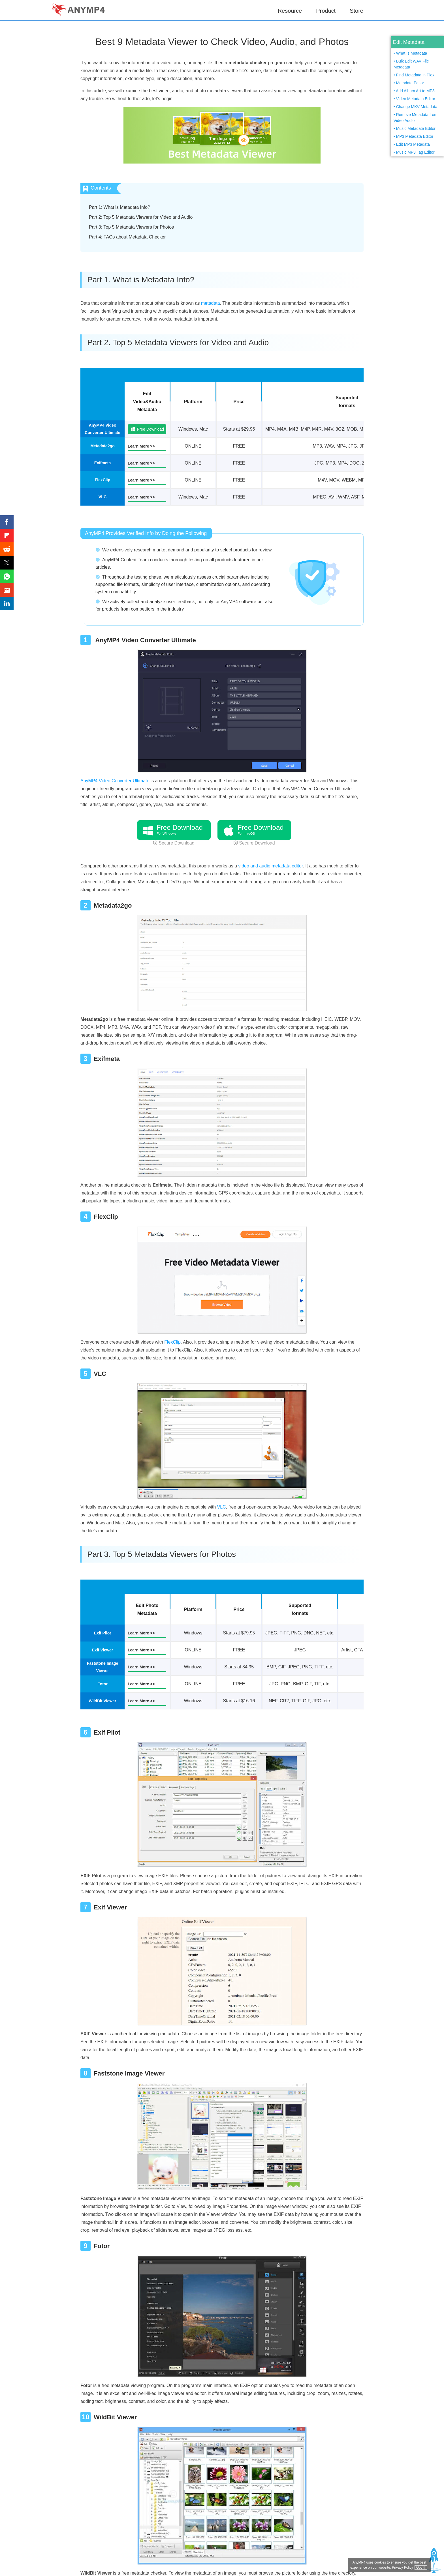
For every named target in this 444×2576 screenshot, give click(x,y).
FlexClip (172, 1342)
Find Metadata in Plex (415, 75)
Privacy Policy (401, 2569)
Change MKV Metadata (416, 106)
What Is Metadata (411, 53)
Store (356, 11)
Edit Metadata (408, 42)
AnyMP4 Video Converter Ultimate (114, 780)
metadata (210, 303)
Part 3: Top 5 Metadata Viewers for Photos (131, 227)
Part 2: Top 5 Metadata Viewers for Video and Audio (141, 217)
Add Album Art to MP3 (415, 91)
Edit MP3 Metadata (413, 144)
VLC (221, 1507)
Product (326, 11)
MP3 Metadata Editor (415, 136)
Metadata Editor (410, 83)
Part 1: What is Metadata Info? (119, 207)
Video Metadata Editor (415, 98)
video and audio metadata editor (270, 865)
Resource (290, 11)
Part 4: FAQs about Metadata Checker (127, 237)
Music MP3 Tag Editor (415, 152)
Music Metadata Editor (416, 128)
